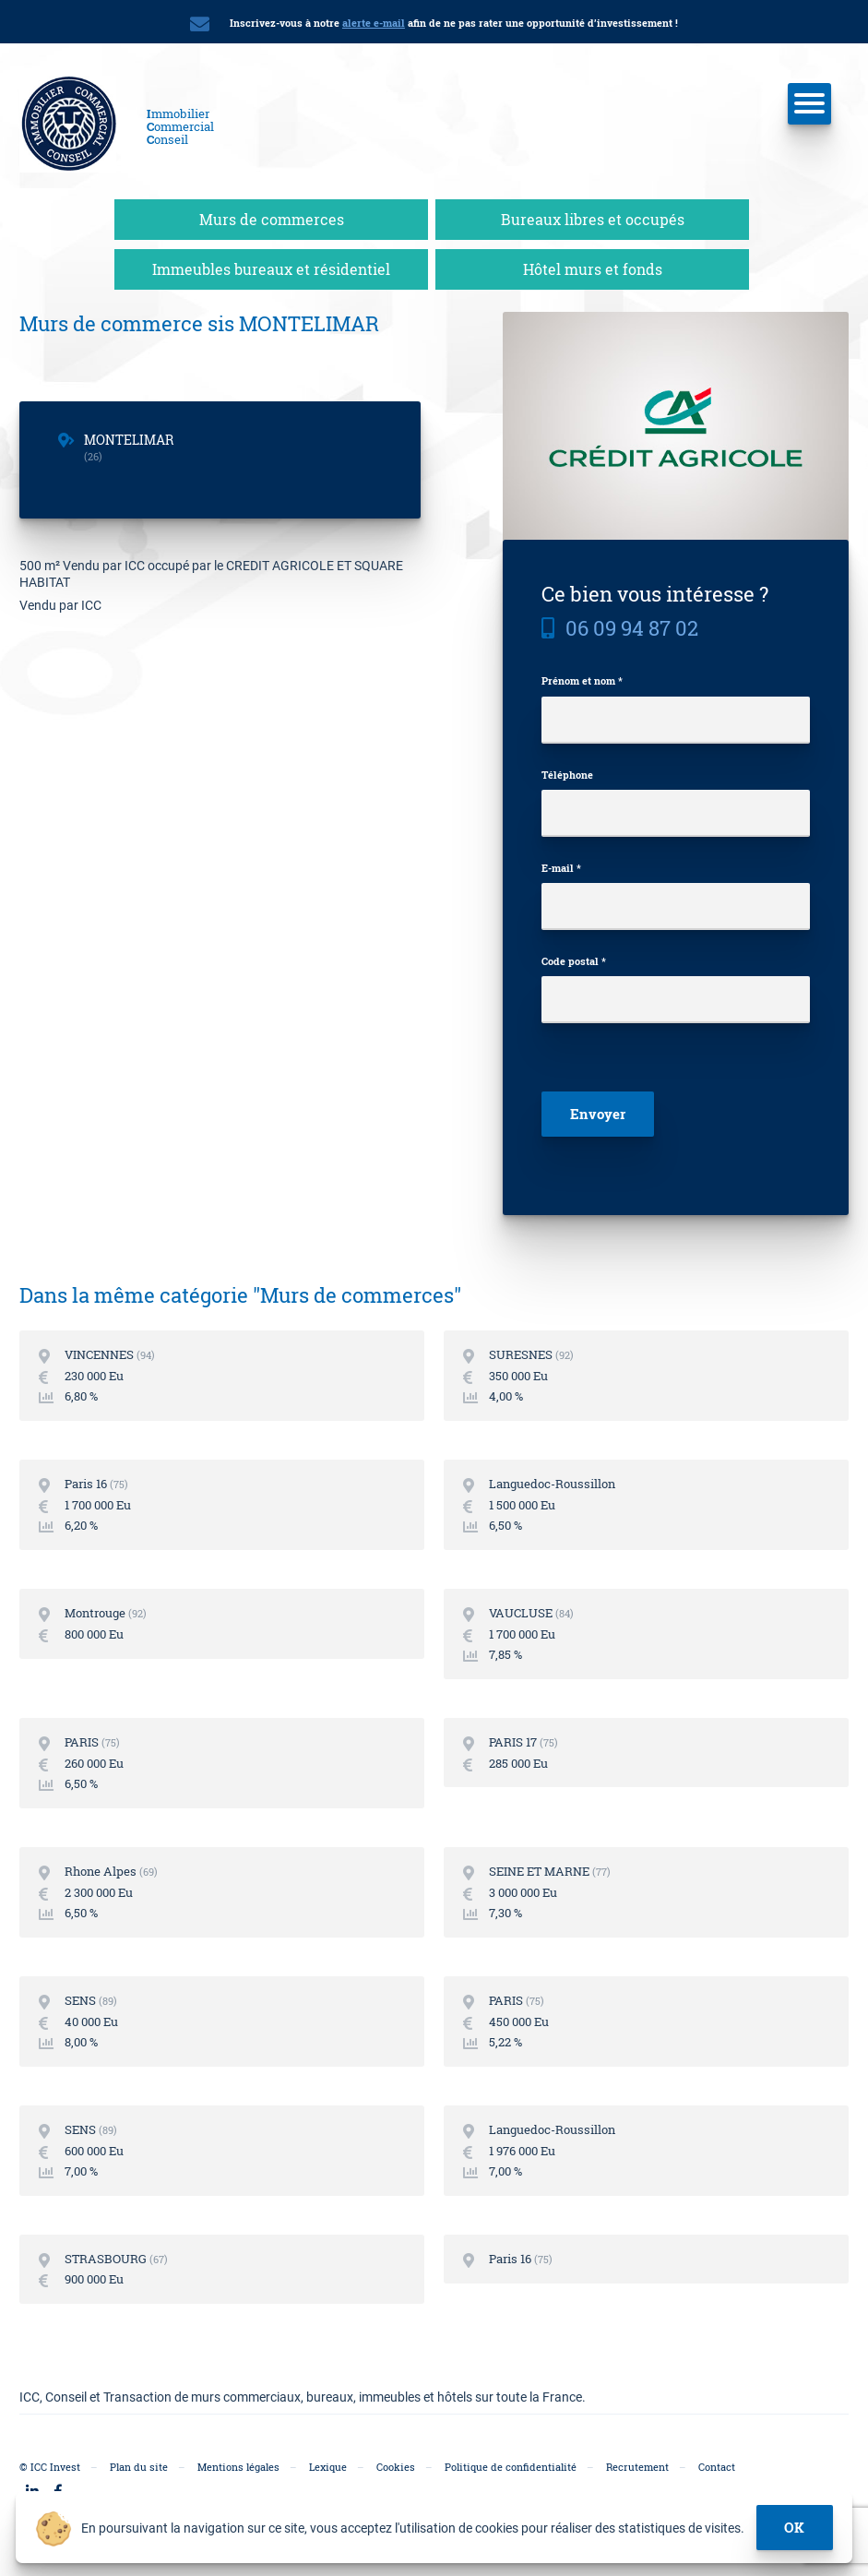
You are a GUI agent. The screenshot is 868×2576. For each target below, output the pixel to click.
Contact (716, 2464)
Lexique (328, 2464)
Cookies (395, 2464)
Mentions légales (238, 2464)
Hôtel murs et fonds (592, 265)
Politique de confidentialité (511, 2464)
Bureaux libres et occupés (592, 215)
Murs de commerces (271, 215)
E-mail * (561, 864)
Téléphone (567, 771)
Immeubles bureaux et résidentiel (271, 265)
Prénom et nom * (582, 678)
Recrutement (637, 2464)
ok (795, 2527)
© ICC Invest (49, 2464)
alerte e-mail (373, 23)
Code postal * (573, 957)
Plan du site (139, 2464)
